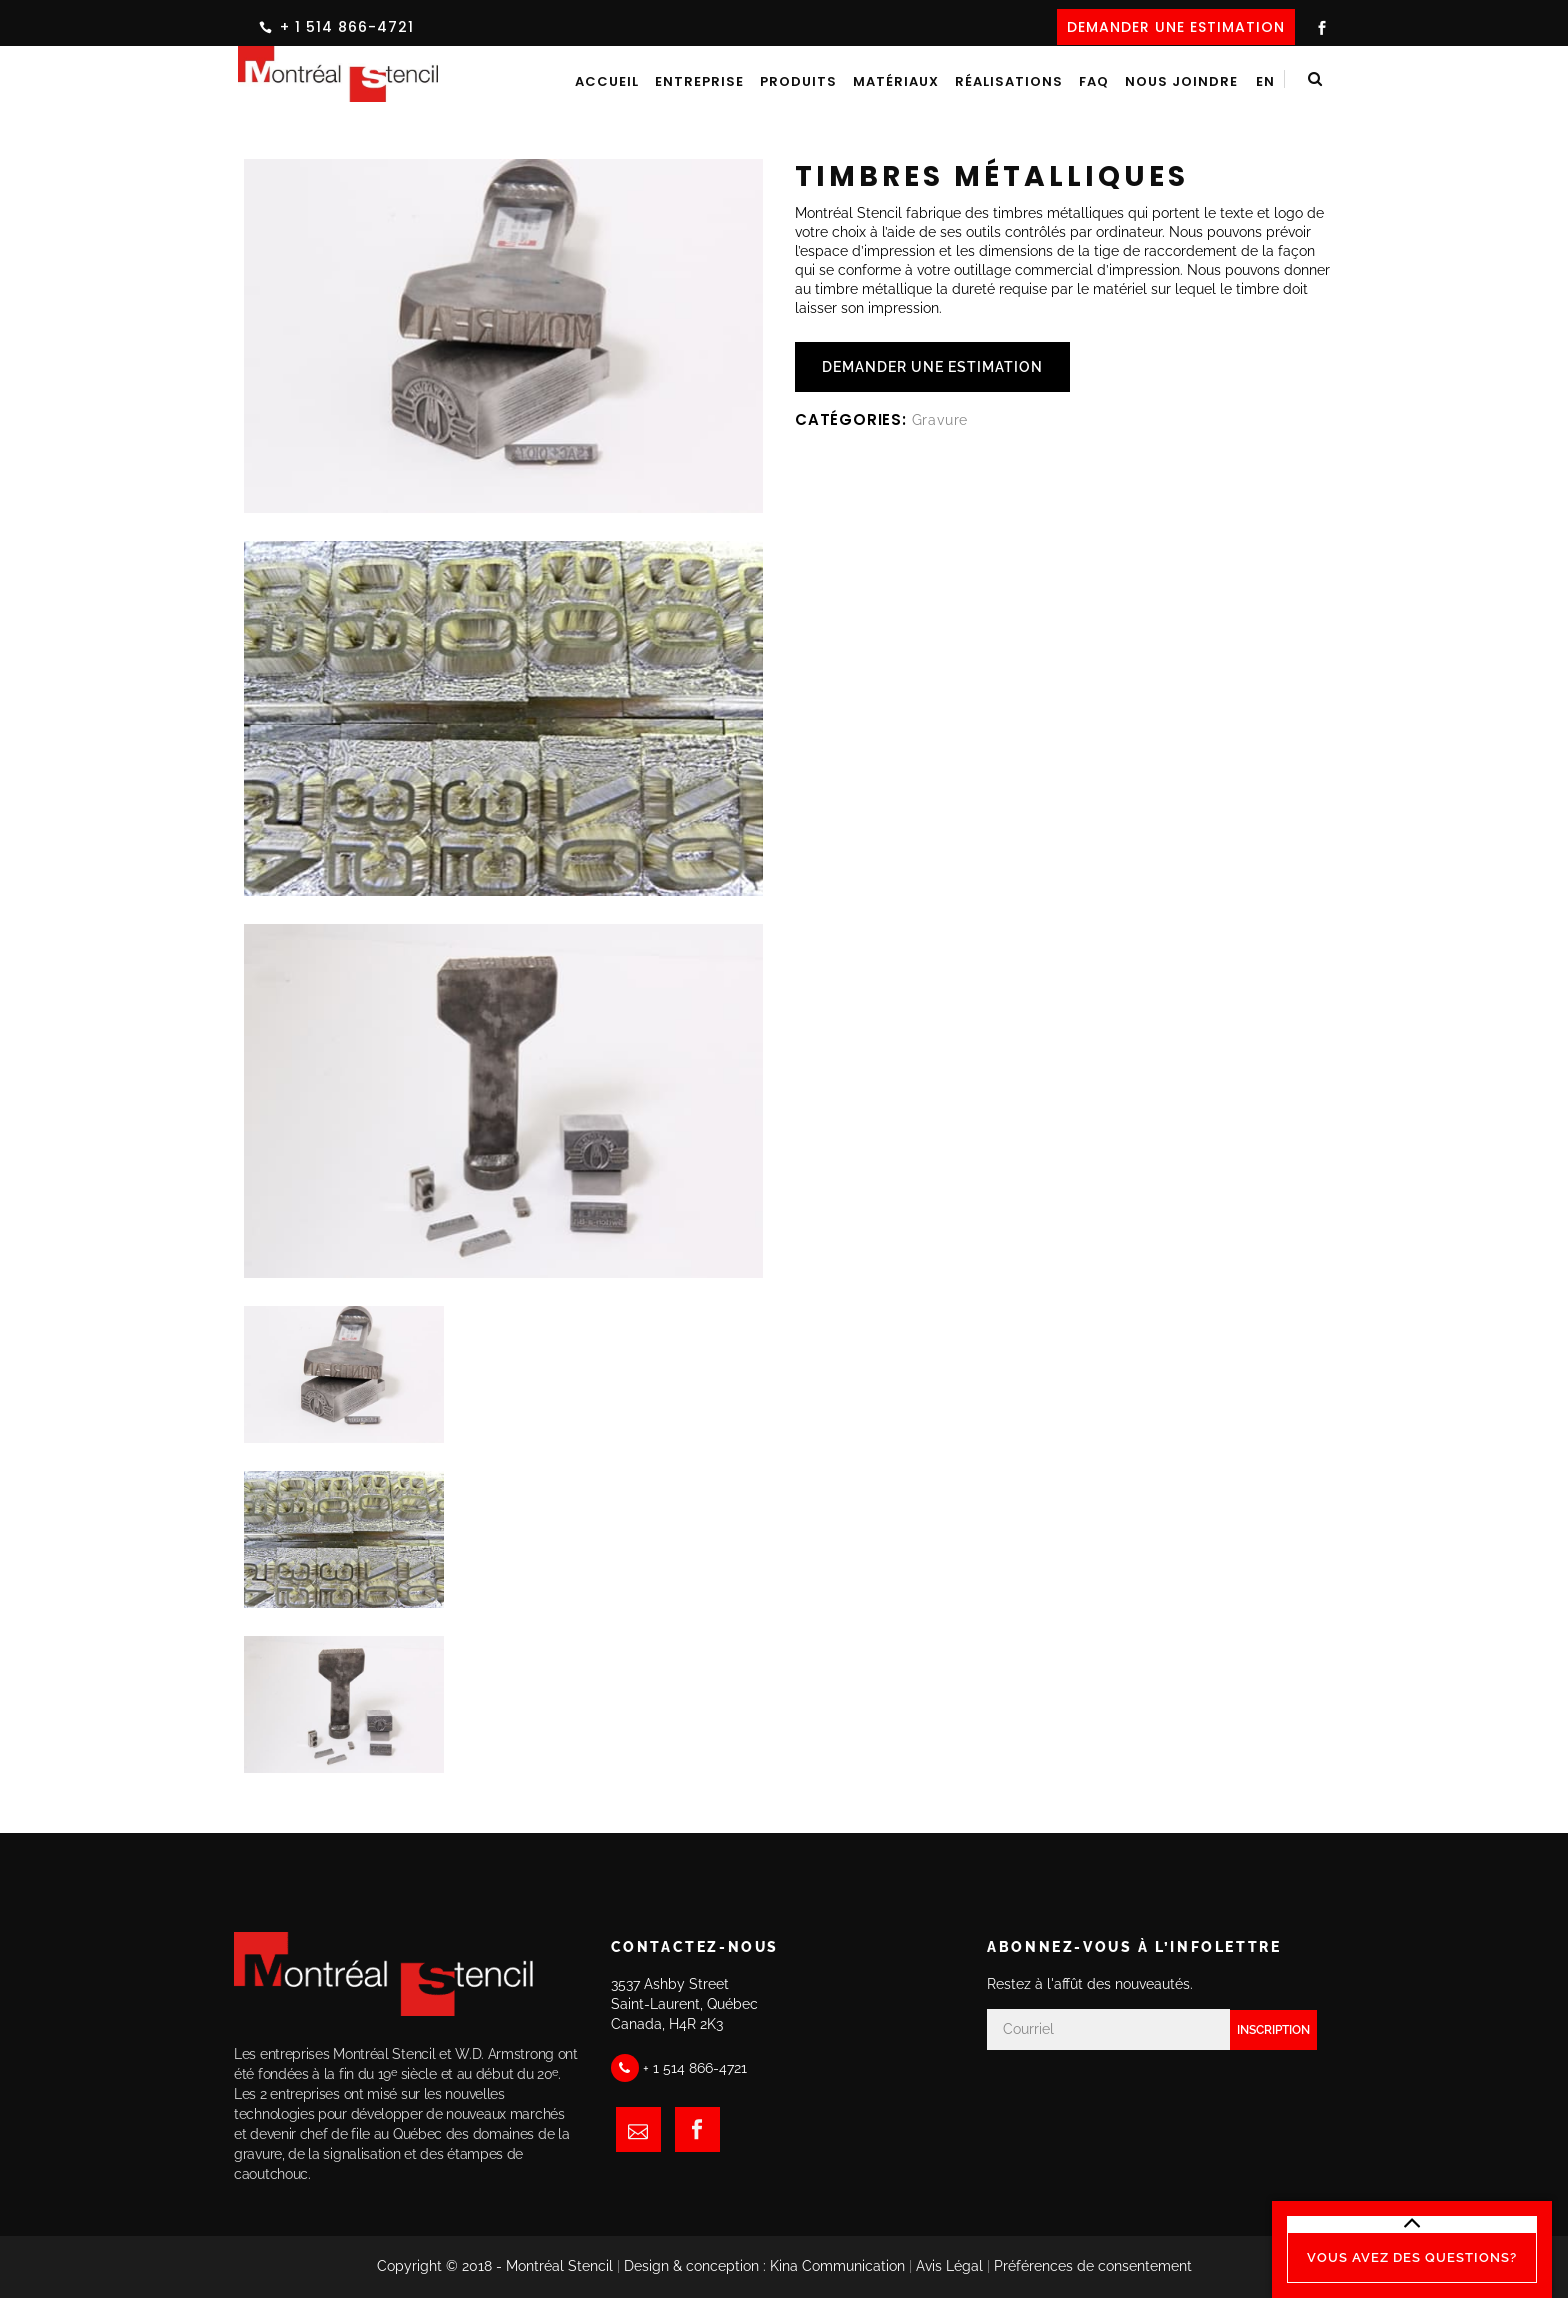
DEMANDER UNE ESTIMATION (1176, 27)
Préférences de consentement (1093, 2266)
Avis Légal (949, 2266)
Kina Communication (837, 2266)
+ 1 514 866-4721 (347, 27)
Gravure (940, 420)
